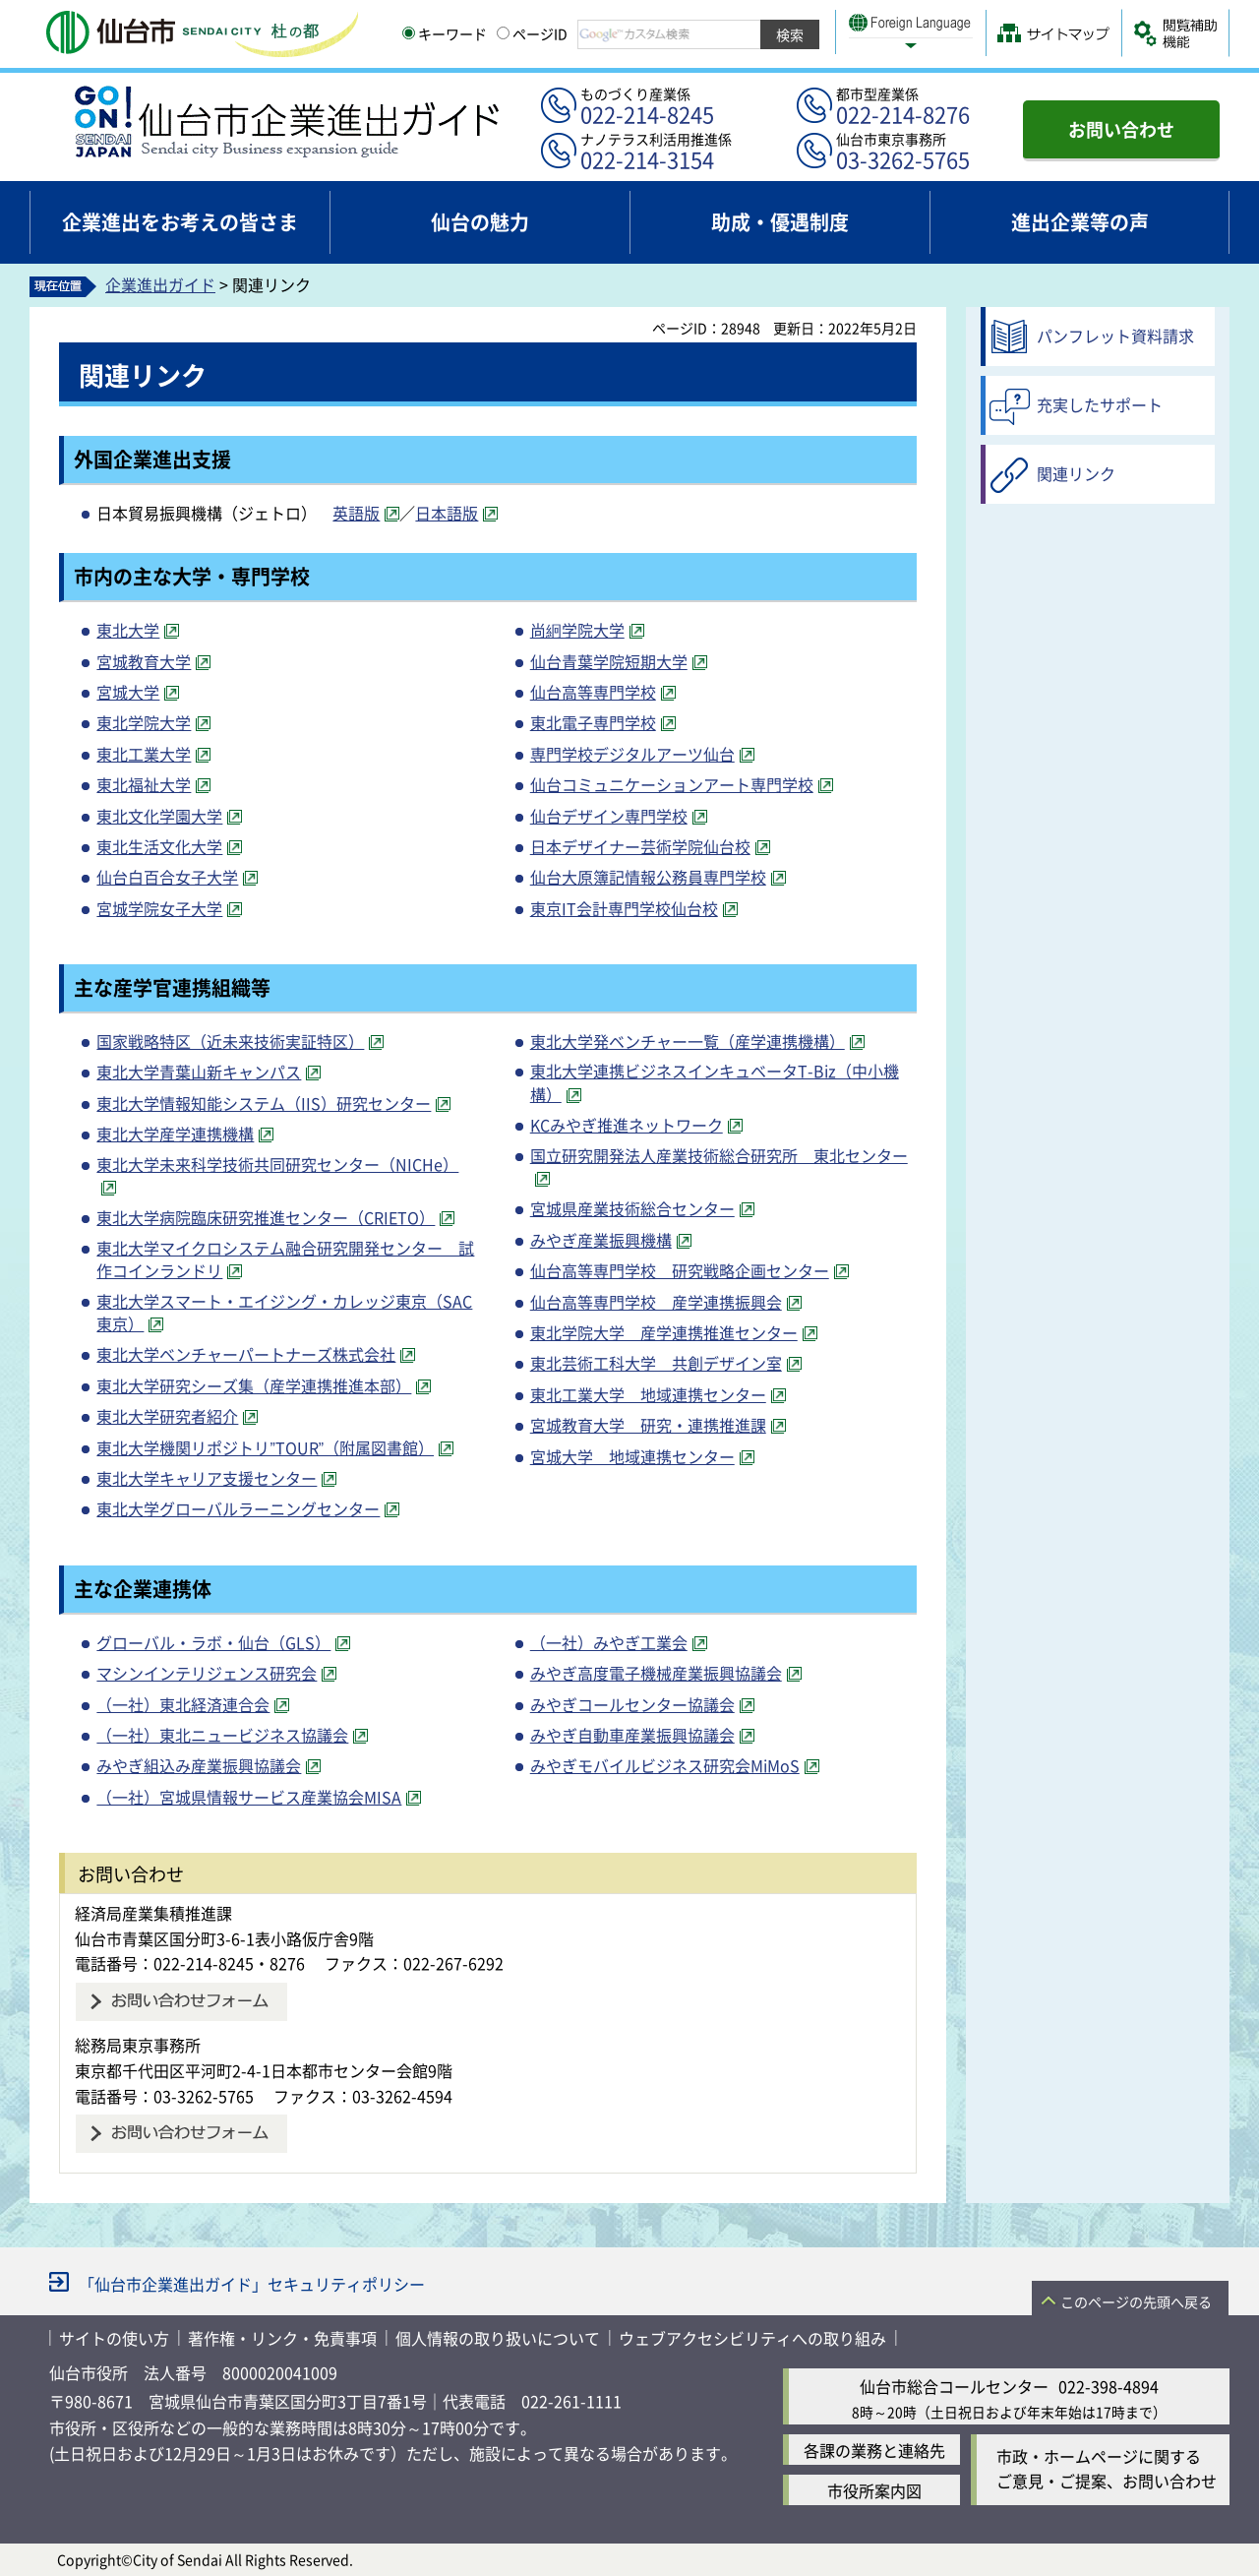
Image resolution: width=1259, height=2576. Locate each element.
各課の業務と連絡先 (874, 2450)
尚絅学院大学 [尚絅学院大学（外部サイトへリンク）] (577, 630)
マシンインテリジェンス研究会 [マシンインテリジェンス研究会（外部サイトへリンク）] (206, 1673)
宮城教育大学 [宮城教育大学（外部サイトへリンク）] (143, 661)
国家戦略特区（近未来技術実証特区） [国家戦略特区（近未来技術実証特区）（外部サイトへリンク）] (230, 1041)
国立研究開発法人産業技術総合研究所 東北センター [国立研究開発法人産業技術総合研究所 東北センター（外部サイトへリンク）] (719, 1155)
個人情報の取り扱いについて (497, 2338)
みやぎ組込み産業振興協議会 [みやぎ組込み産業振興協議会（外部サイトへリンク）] (198, 1765)
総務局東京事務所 (138, 2044)
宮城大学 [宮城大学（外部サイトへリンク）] (127, 692)
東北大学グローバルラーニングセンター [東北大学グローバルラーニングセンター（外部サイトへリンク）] (238, 1508)
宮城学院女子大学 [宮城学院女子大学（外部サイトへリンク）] (159, 908)
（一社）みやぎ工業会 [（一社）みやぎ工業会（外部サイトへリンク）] (609, 1642)
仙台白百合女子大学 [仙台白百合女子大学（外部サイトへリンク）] (167, 877)
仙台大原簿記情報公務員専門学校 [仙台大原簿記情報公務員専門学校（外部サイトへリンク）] (648, 877)
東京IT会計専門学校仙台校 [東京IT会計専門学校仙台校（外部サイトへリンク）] (624, 908)
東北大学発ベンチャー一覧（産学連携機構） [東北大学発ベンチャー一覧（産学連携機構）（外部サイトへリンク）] (687, 1041)
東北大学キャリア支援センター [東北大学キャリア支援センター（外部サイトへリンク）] (206, 1478)
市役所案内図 (874, 2490)
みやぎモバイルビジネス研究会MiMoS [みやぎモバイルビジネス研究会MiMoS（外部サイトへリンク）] (665, 1765)
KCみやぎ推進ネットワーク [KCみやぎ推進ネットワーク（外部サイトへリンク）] (626, 1124)
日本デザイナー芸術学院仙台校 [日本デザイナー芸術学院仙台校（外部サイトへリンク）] (640, 846)
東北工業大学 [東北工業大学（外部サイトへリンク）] (143, 754)
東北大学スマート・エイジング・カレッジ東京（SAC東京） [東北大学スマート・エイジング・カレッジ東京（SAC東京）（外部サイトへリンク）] (284, 1312)
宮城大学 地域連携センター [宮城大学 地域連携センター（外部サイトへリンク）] (632, 1456)
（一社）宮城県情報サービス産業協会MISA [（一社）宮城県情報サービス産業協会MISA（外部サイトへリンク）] (248, 1797)
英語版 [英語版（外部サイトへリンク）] (356, 512)
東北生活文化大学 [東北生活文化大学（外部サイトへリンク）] (159, 846)
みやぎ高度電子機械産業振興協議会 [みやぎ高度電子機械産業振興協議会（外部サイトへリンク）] (656, 1673)
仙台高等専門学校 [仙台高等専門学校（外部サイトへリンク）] (593, 692)
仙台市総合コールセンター (954, 2386)
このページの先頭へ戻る (1136, 2301)
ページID (532, 33)
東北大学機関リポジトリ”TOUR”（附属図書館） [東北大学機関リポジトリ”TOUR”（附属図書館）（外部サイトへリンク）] (265, 1447)
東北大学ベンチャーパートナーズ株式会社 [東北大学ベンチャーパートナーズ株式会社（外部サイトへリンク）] (245, 1354)
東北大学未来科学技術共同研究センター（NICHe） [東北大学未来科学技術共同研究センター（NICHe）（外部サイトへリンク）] (277, 1164)
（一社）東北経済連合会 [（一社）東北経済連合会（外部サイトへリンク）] (183, 1704)
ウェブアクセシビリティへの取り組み (752, 2338)
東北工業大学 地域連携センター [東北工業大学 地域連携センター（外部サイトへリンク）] (648, 1394)
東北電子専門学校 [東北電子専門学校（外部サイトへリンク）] (593, 722)
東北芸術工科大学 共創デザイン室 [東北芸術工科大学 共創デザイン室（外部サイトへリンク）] (656, 1363)
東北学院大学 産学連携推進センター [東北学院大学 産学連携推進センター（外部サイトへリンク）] (664, 1332)
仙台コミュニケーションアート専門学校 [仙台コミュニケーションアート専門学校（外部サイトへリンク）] (671, 784)
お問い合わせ (1121, 129)
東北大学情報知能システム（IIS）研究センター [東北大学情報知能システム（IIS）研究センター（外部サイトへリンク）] (263, 1103)
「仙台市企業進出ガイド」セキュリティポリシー (252, 2284)
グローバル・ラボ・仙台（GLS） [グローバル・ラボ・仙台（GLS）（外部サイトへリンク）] (213, 1642)
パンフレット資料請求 (1115, 335)
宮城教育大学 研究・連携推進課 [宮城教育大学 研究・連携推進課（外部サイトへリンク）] (648, 1425)
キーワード (444, 33)
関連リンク (1076, 473)
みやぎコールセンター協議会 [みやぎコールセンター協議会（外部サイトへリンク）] (632, 1704)
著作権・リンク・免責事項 (282, 2338)
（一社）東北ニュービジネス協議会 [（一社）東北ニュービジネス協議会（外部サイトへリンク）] (222, 1735)
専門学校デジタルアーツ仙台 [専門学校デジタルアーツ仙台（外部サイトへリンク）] (632, 754)
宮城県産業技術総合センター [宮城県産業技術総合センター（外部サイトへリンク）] (632, 1208)
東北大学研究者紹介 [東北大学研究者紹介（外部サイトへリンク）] (167, 1416)
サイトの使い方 (114, 2338)
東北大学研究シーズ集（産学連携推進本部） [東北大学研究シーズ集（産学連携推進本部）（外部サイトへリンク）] (253, 1385)
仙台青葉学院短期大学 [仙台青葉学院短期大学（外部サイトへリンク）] (609, 661)
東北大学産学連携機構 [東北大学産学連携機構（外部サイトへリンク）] (175, 1133)
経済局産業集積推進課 (153, 1913)
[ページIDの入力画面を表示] (503, 33)
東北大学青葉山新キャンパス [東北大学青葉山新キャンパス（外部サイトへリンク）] (198, 1071)
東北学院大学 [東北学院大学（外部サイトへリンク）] (143, 722)
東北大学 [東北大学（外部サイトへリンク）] (127, 630)
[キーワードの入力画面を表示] (408, 33)
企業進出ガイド (160, 284)
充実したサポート (1100, 404)
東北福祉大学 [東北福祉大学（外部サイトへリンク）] (143, 784)
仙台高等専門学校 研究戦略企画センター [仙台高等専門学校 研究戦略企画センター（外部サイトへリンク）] (679, 1270)
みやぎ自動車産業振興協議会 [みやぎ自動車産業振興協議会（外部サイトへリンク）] (632, 1735)
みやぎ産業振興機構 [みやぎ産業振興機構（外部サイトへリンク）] (601, 1240)
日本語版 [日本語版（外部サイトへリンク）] (446, 512)
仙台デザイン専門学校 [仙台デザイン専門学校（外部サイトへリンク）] (609, 816)
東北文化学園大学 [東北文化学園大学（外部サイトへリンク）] (159, 816)
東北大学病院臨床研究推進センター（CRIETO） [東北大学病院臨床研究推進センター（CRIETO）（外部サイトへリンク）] (265, 1217)
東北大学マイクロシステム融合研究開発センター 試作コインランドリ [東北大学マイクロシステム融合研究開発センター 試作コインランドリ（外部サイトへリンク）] (285, 1259)
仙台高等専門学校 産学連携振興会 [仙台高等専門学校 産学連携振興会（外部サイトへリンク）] (656, 1302)
